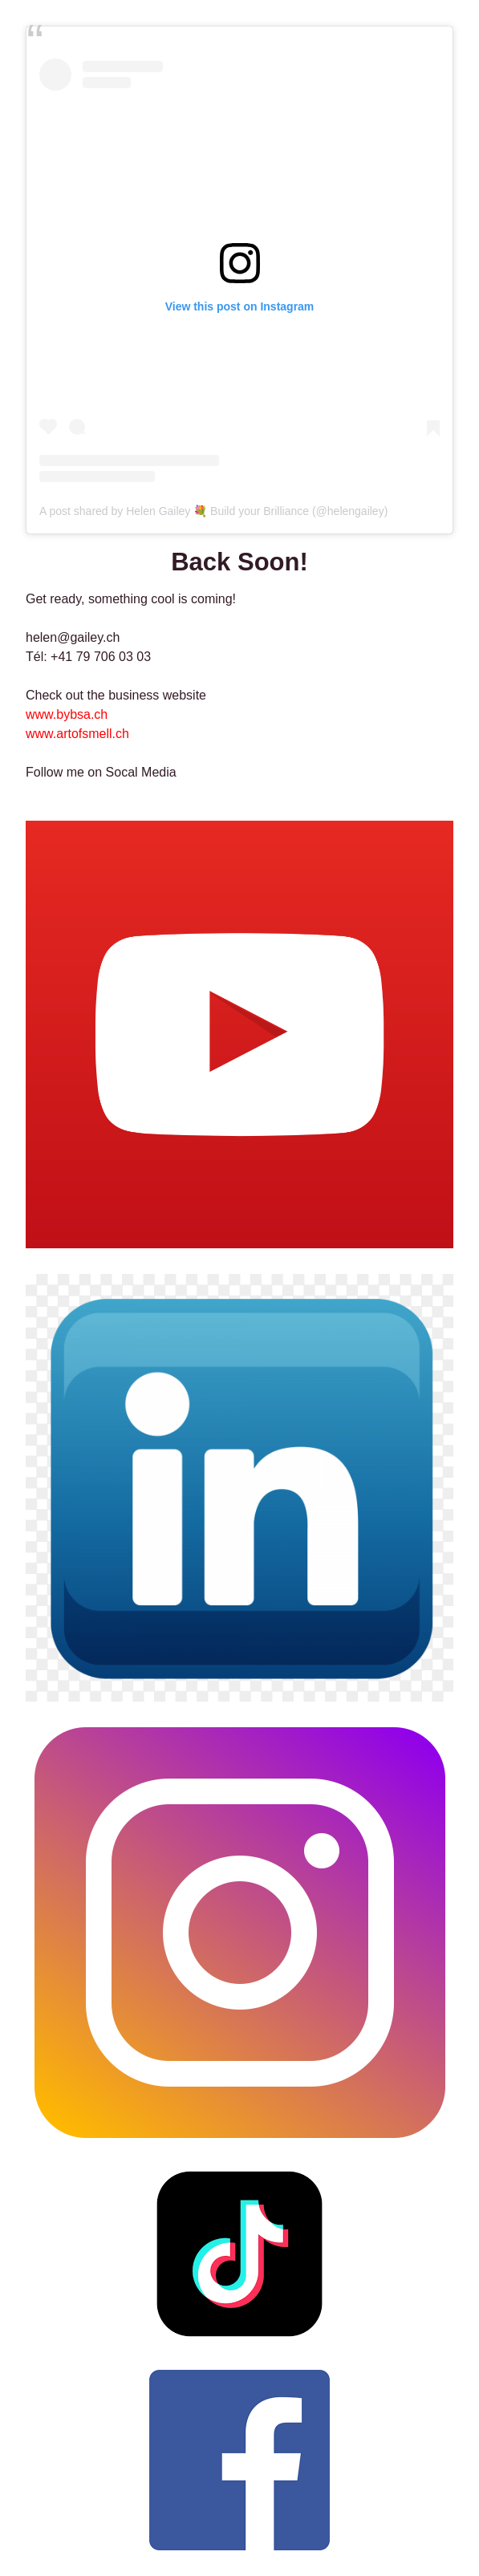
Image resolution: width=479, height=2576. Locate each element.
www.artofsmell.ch (77, 733)
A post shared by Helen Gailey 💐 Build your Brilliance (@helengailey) (213, 511)
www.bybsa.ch (67, 714)
